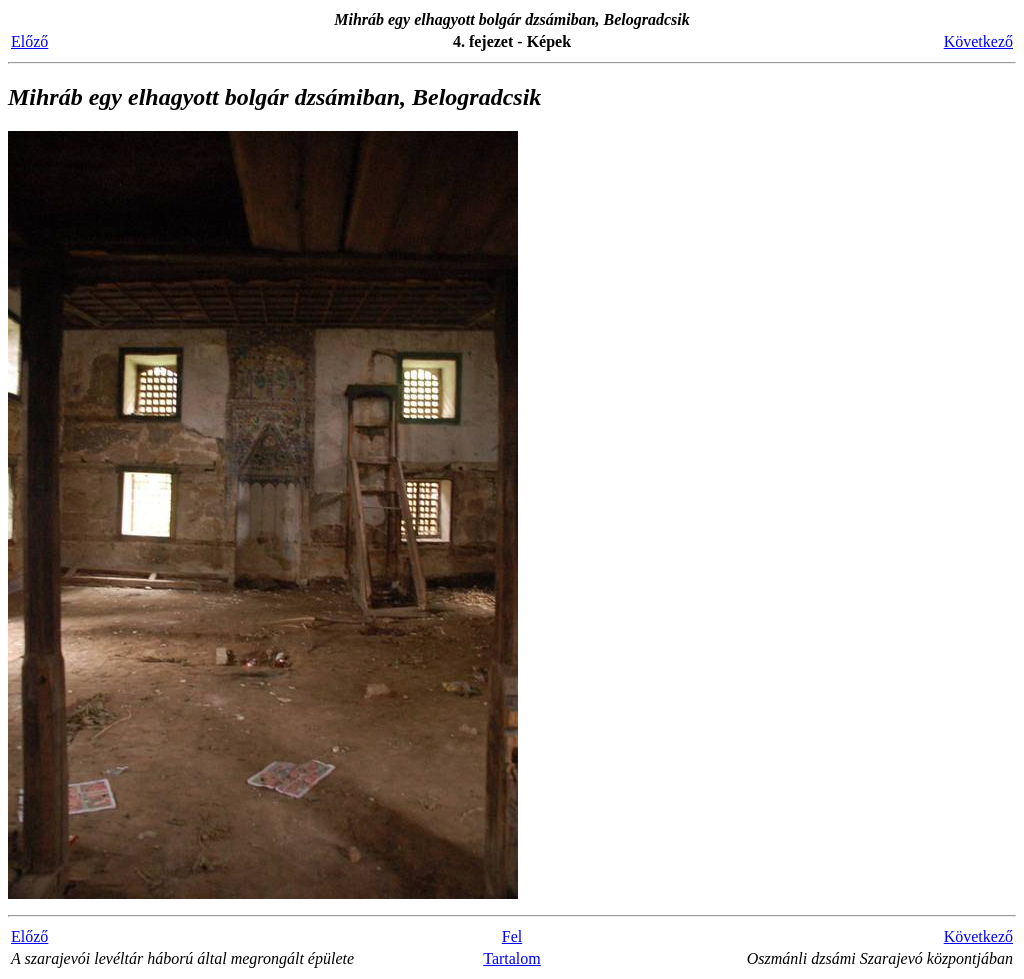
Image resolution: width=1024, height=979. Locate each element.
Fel (512, 936)
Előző (29, 41)
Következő (978, 41)
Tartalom (512, 958)
